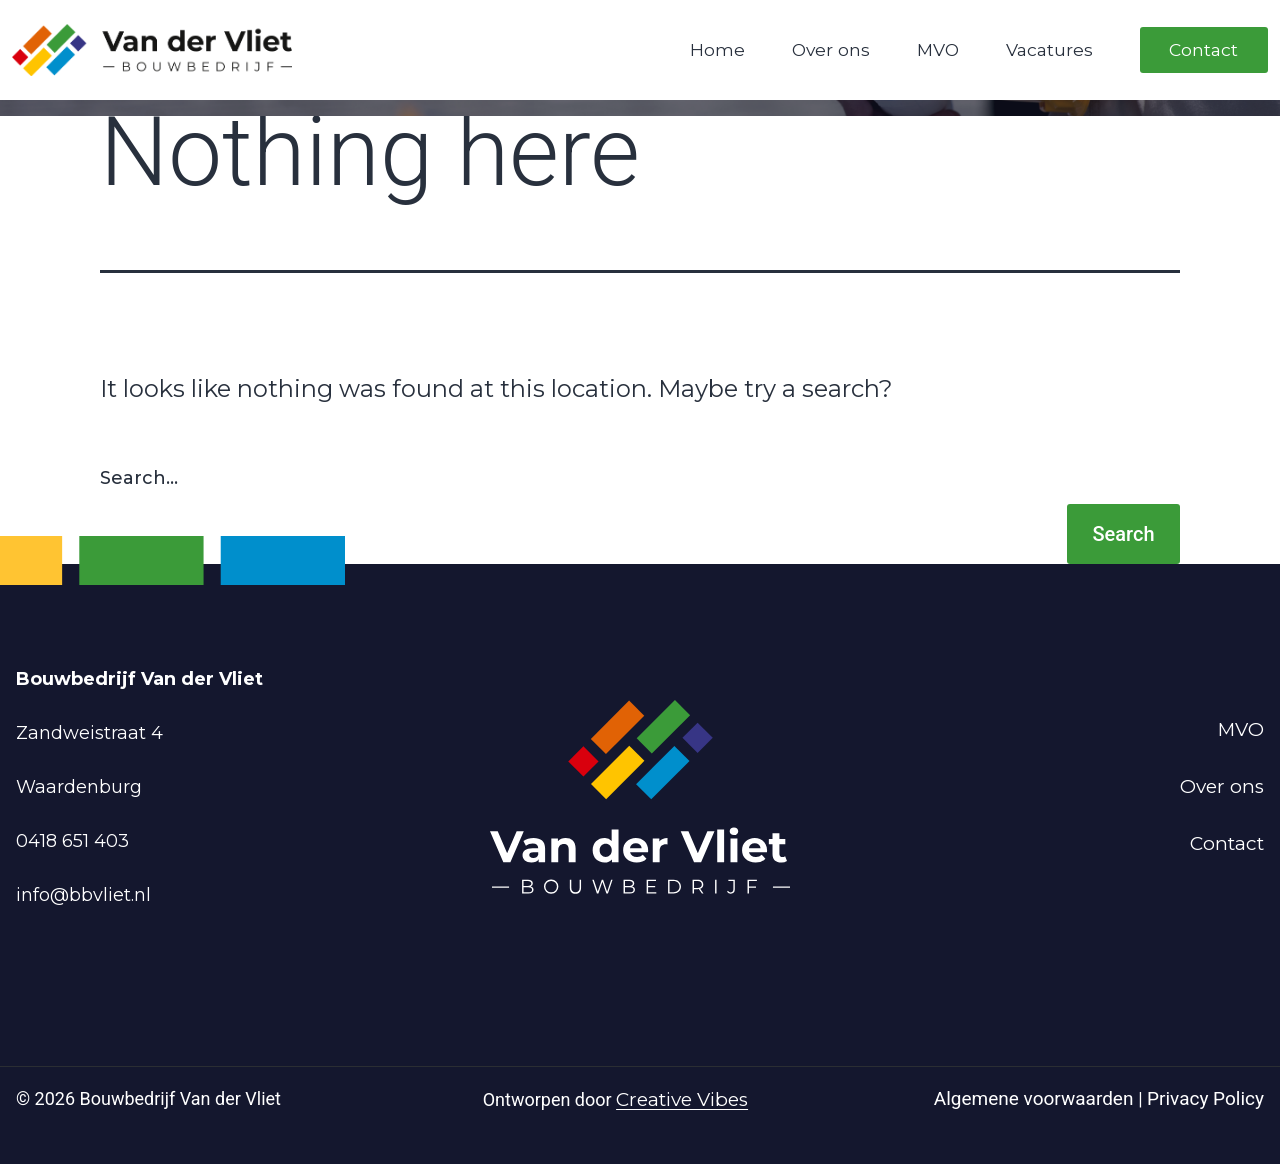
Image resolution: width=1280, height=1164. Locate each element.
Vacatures (1049, 49)
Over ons (831, 49)
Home (717, 49)
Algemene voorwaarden (1036, 1098)
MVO (938, 49)
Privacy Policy (1205, 1098)
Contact (1203, 49)
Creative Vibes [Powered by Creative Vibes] (682, 1099)
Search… (139, 478)
